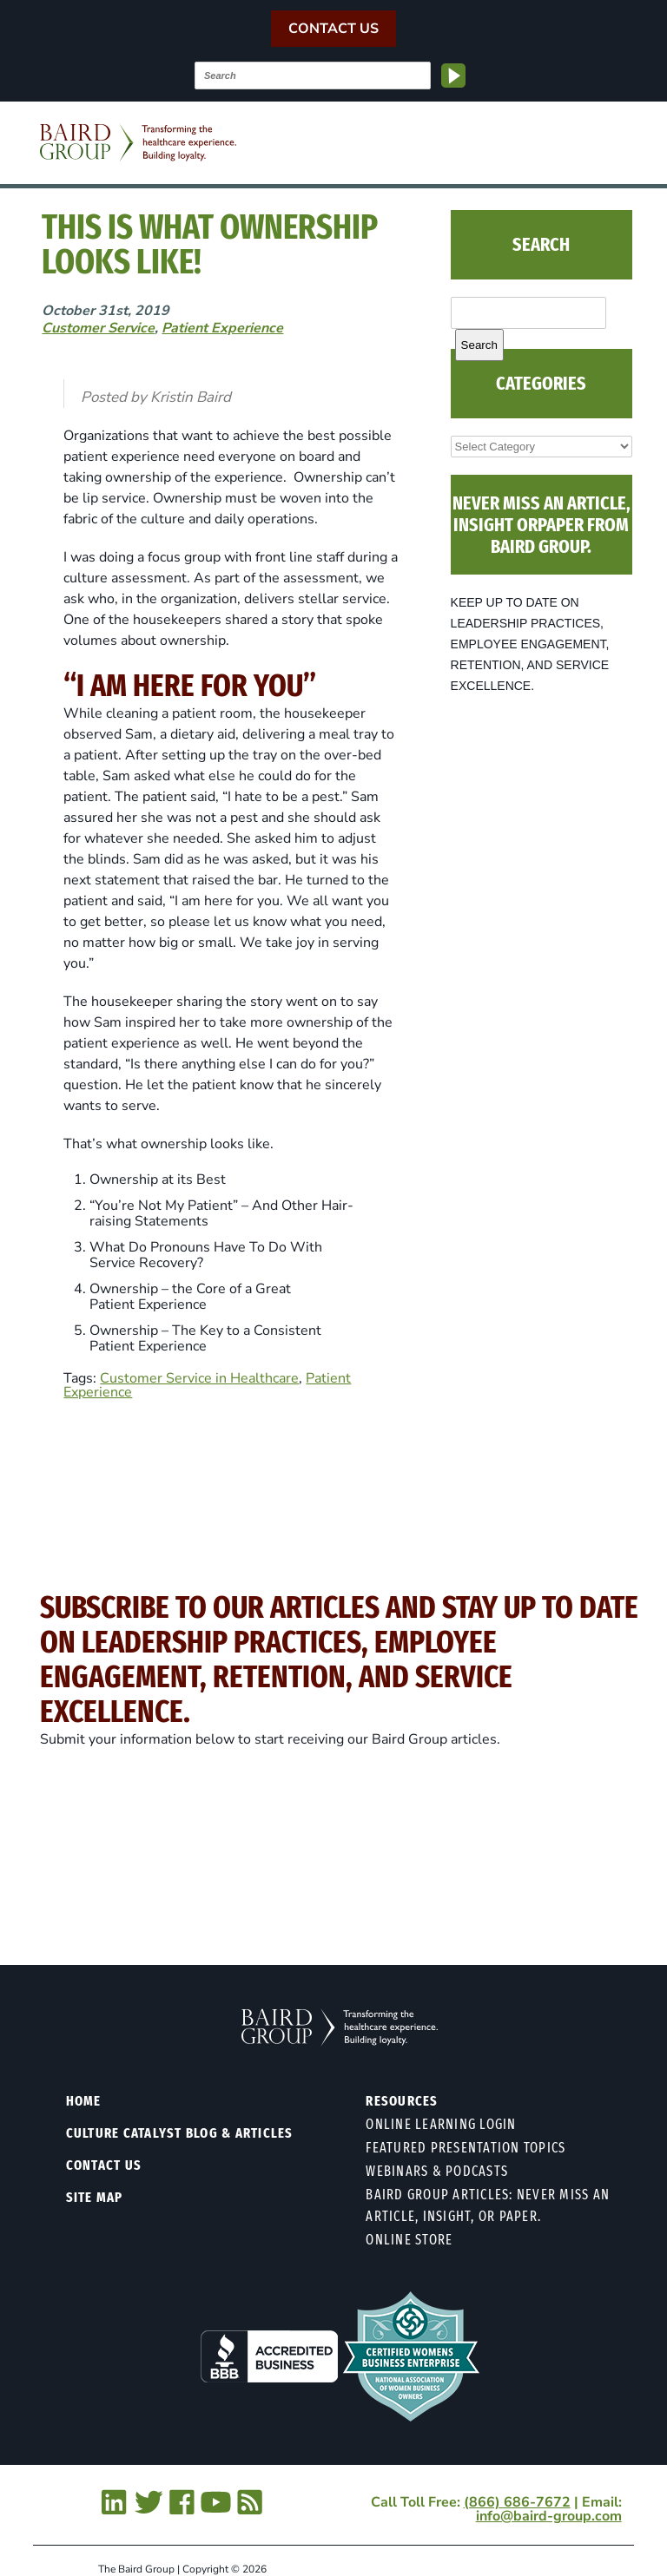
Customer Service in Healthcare (199, 1378)
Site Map (94, 2197)
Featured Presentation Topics (465, 2147)
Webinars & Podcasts (437, 2171)
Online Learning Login (441, 2124)
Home (84, 2101)
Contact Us (333, 28)
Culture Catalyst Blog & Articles (180, 2133)
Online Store (409, 2239)
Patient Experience (222, 328)
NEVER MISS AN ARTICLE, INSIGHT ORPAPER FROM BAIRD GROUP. (541, 524)
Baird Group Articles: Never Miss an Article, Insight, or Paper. (488, 2205)
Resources (402, 2101)
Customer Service (98, 328)
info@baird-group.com (549, 2516)
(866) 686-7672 (517, 2502)
